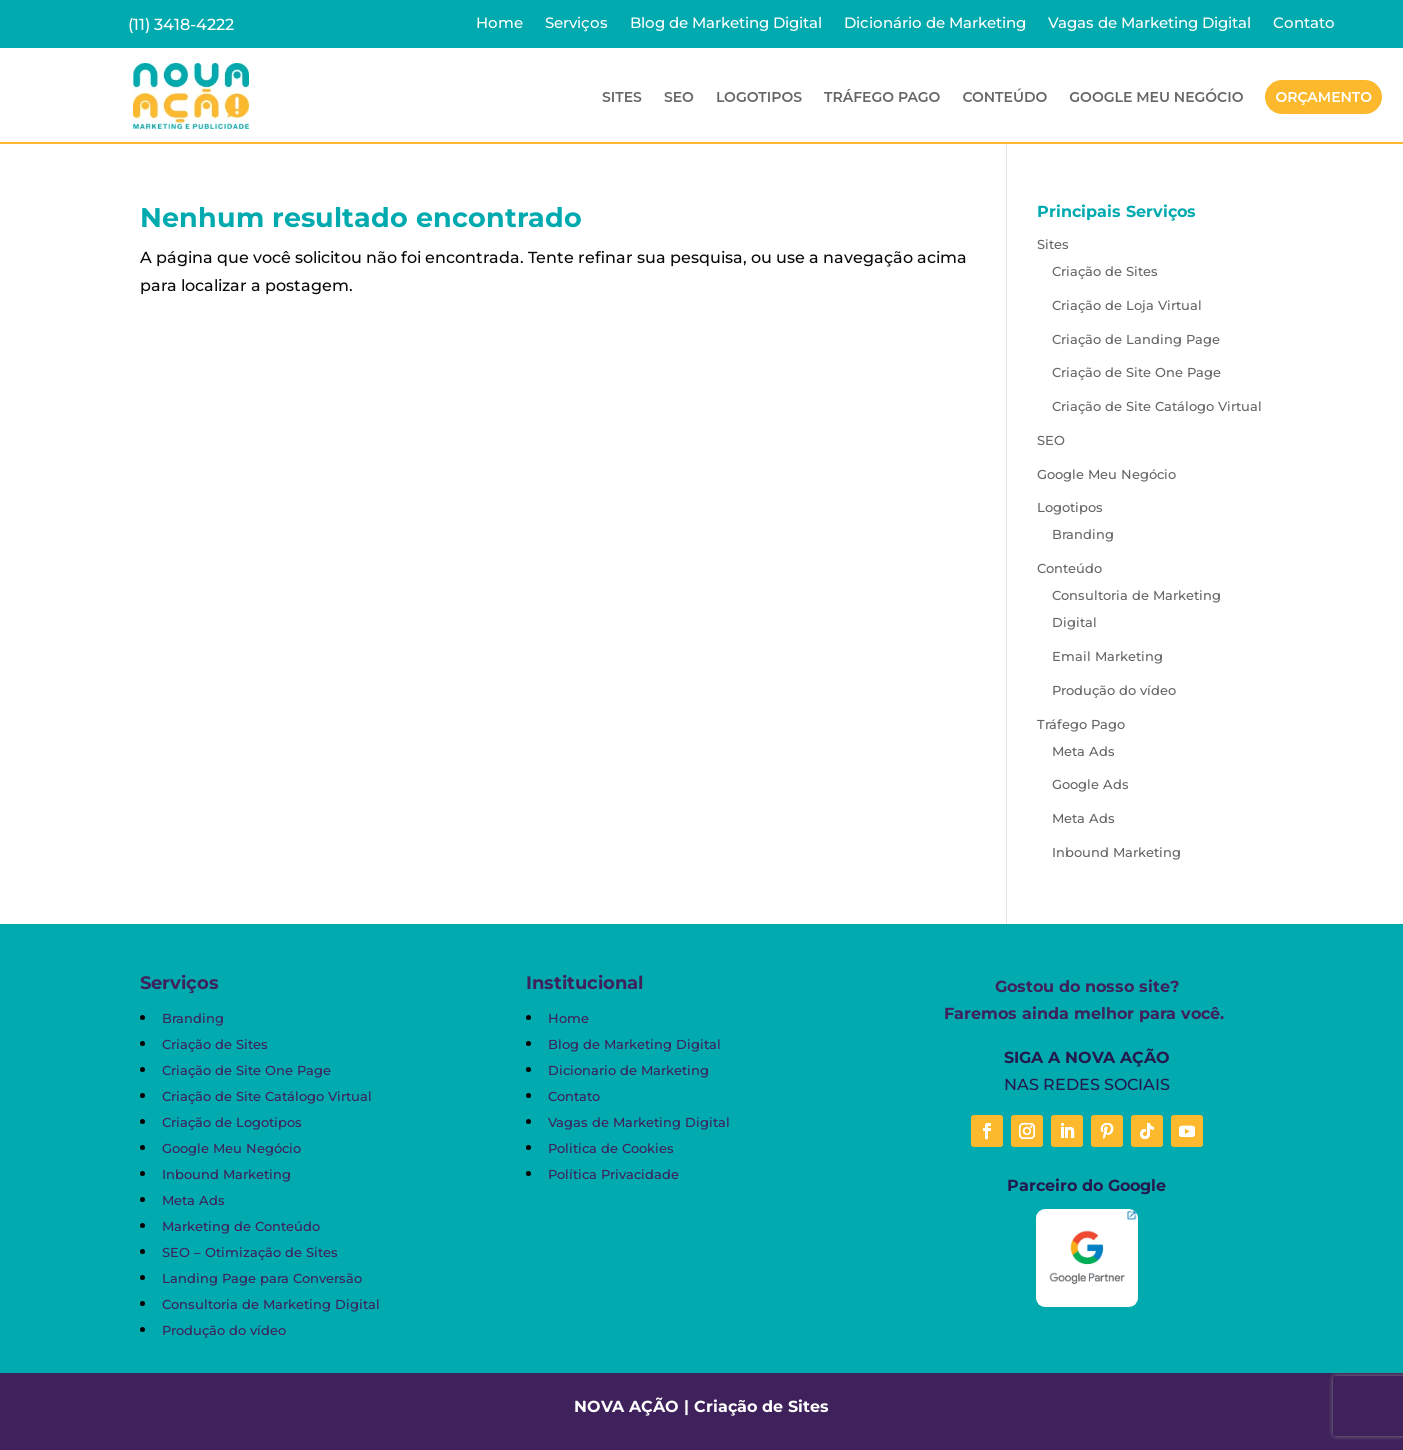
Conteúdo (1004, 98)
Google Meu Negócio (1156, 98)
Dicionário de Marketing (935, 24)
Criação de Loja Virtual (1127, 305)
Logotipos (759, 98)
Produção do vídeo (1114, 690)
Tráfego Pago (882, 98)
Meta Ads (1083, 751)
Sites (622, 98)
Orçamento (1323, 97)
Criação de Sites (1105, 271)
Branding (1083, 534)
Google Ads (1090, 784)
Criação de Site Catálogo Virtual (1157, 406)
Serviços (576, 24)
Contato (1304, 24)
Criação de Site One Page (1136, 372)
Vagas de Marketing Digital (1149, 24)
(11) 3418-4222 (181, 24)
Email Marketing (1107, 656)
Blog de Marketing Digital (726, 24)
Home (499, 24)
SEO (679, 98)
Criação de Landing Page (1136, 339)
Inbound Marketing (1116, 852)
